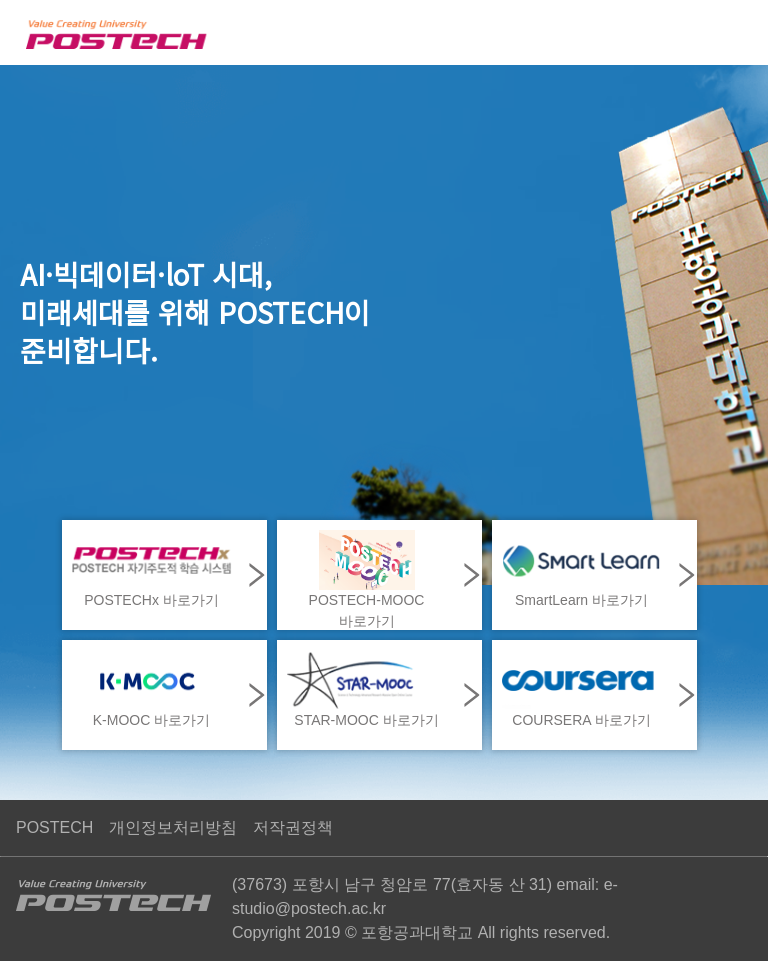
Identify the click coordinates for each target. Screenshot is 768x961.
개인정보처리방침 (173, 827)
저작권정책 (293, 827)
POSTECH (54, 827)
